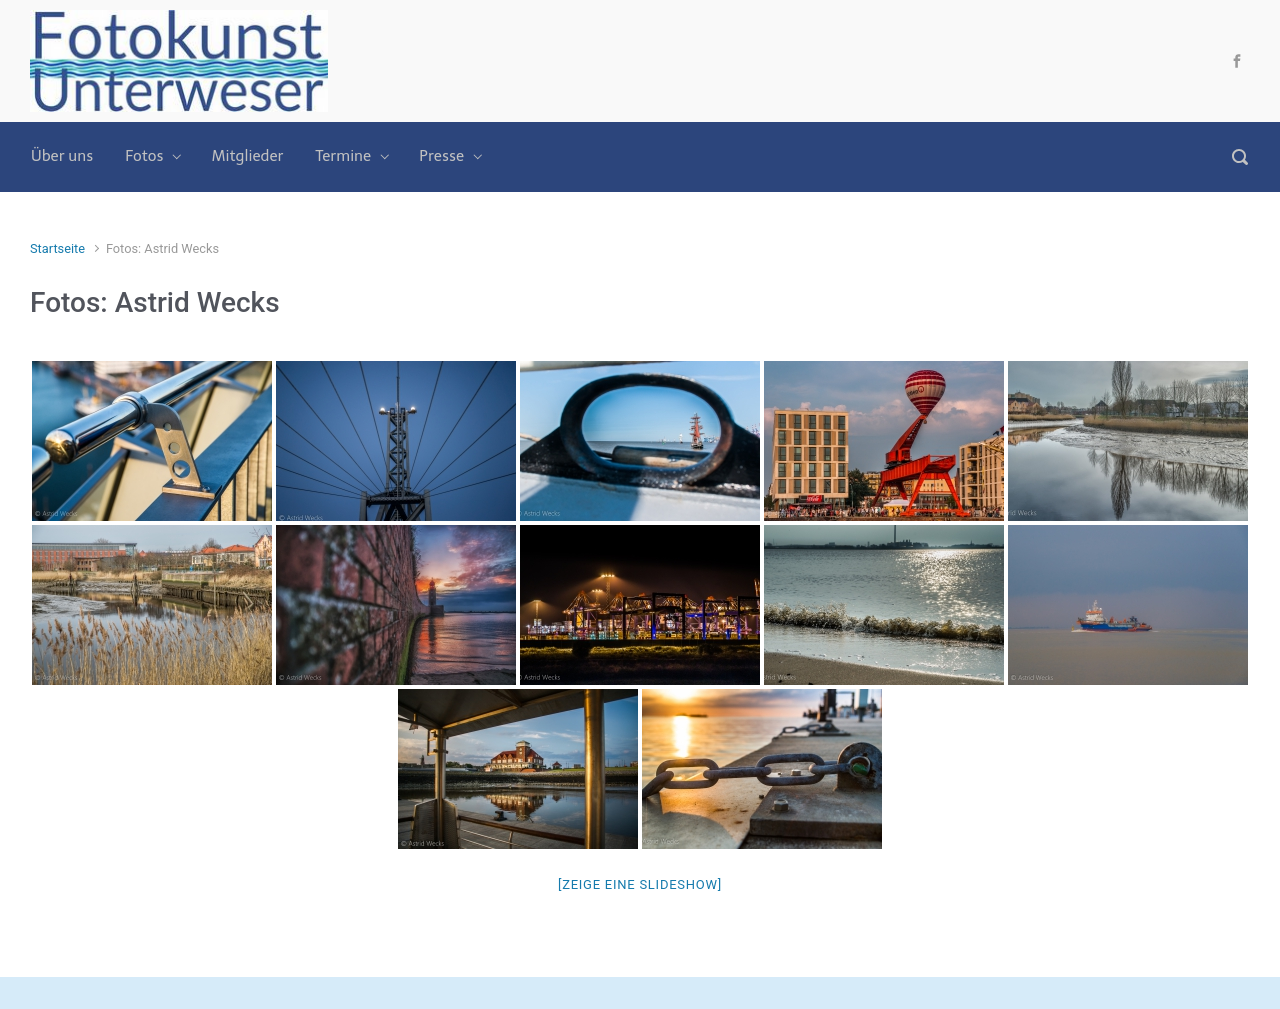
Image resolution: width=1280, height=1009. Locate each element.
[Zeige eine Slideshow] (640, 884)
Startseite (57, 248)
